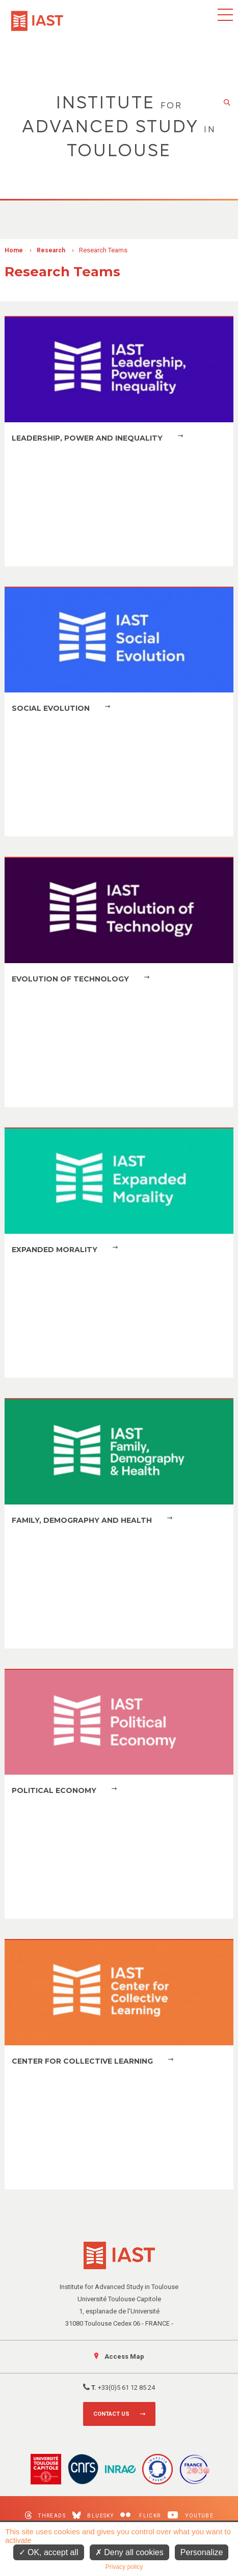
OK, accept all (48, 2552)
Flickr (140, 2515)
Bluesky (93, 2515)
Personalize (201, 2552)
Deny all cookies (129, 2552)
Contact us (111, 2414)
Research (51, 250)
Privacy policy (124, 2566)
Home (14, 250)
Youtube (191, 2515)
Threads (45, 2515)
